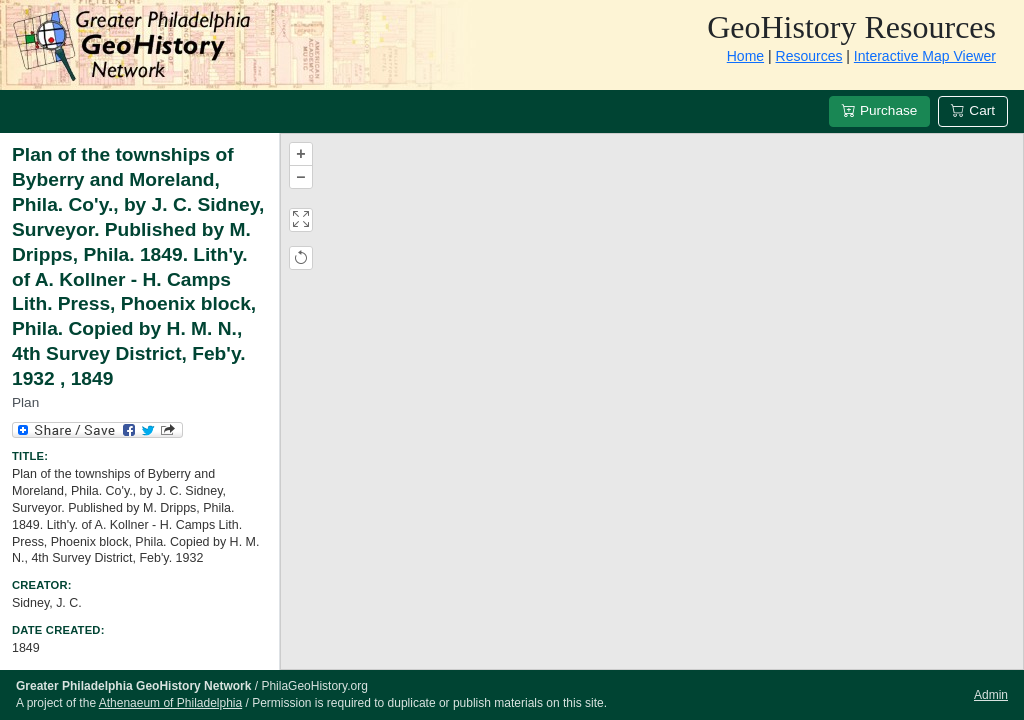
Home (745, 56)
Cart (973, 110)
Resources (809, 56)
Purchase (879, 110)
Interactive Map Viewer (925, 56)
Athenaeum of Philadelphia (170, 703)
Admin (991, 695)
